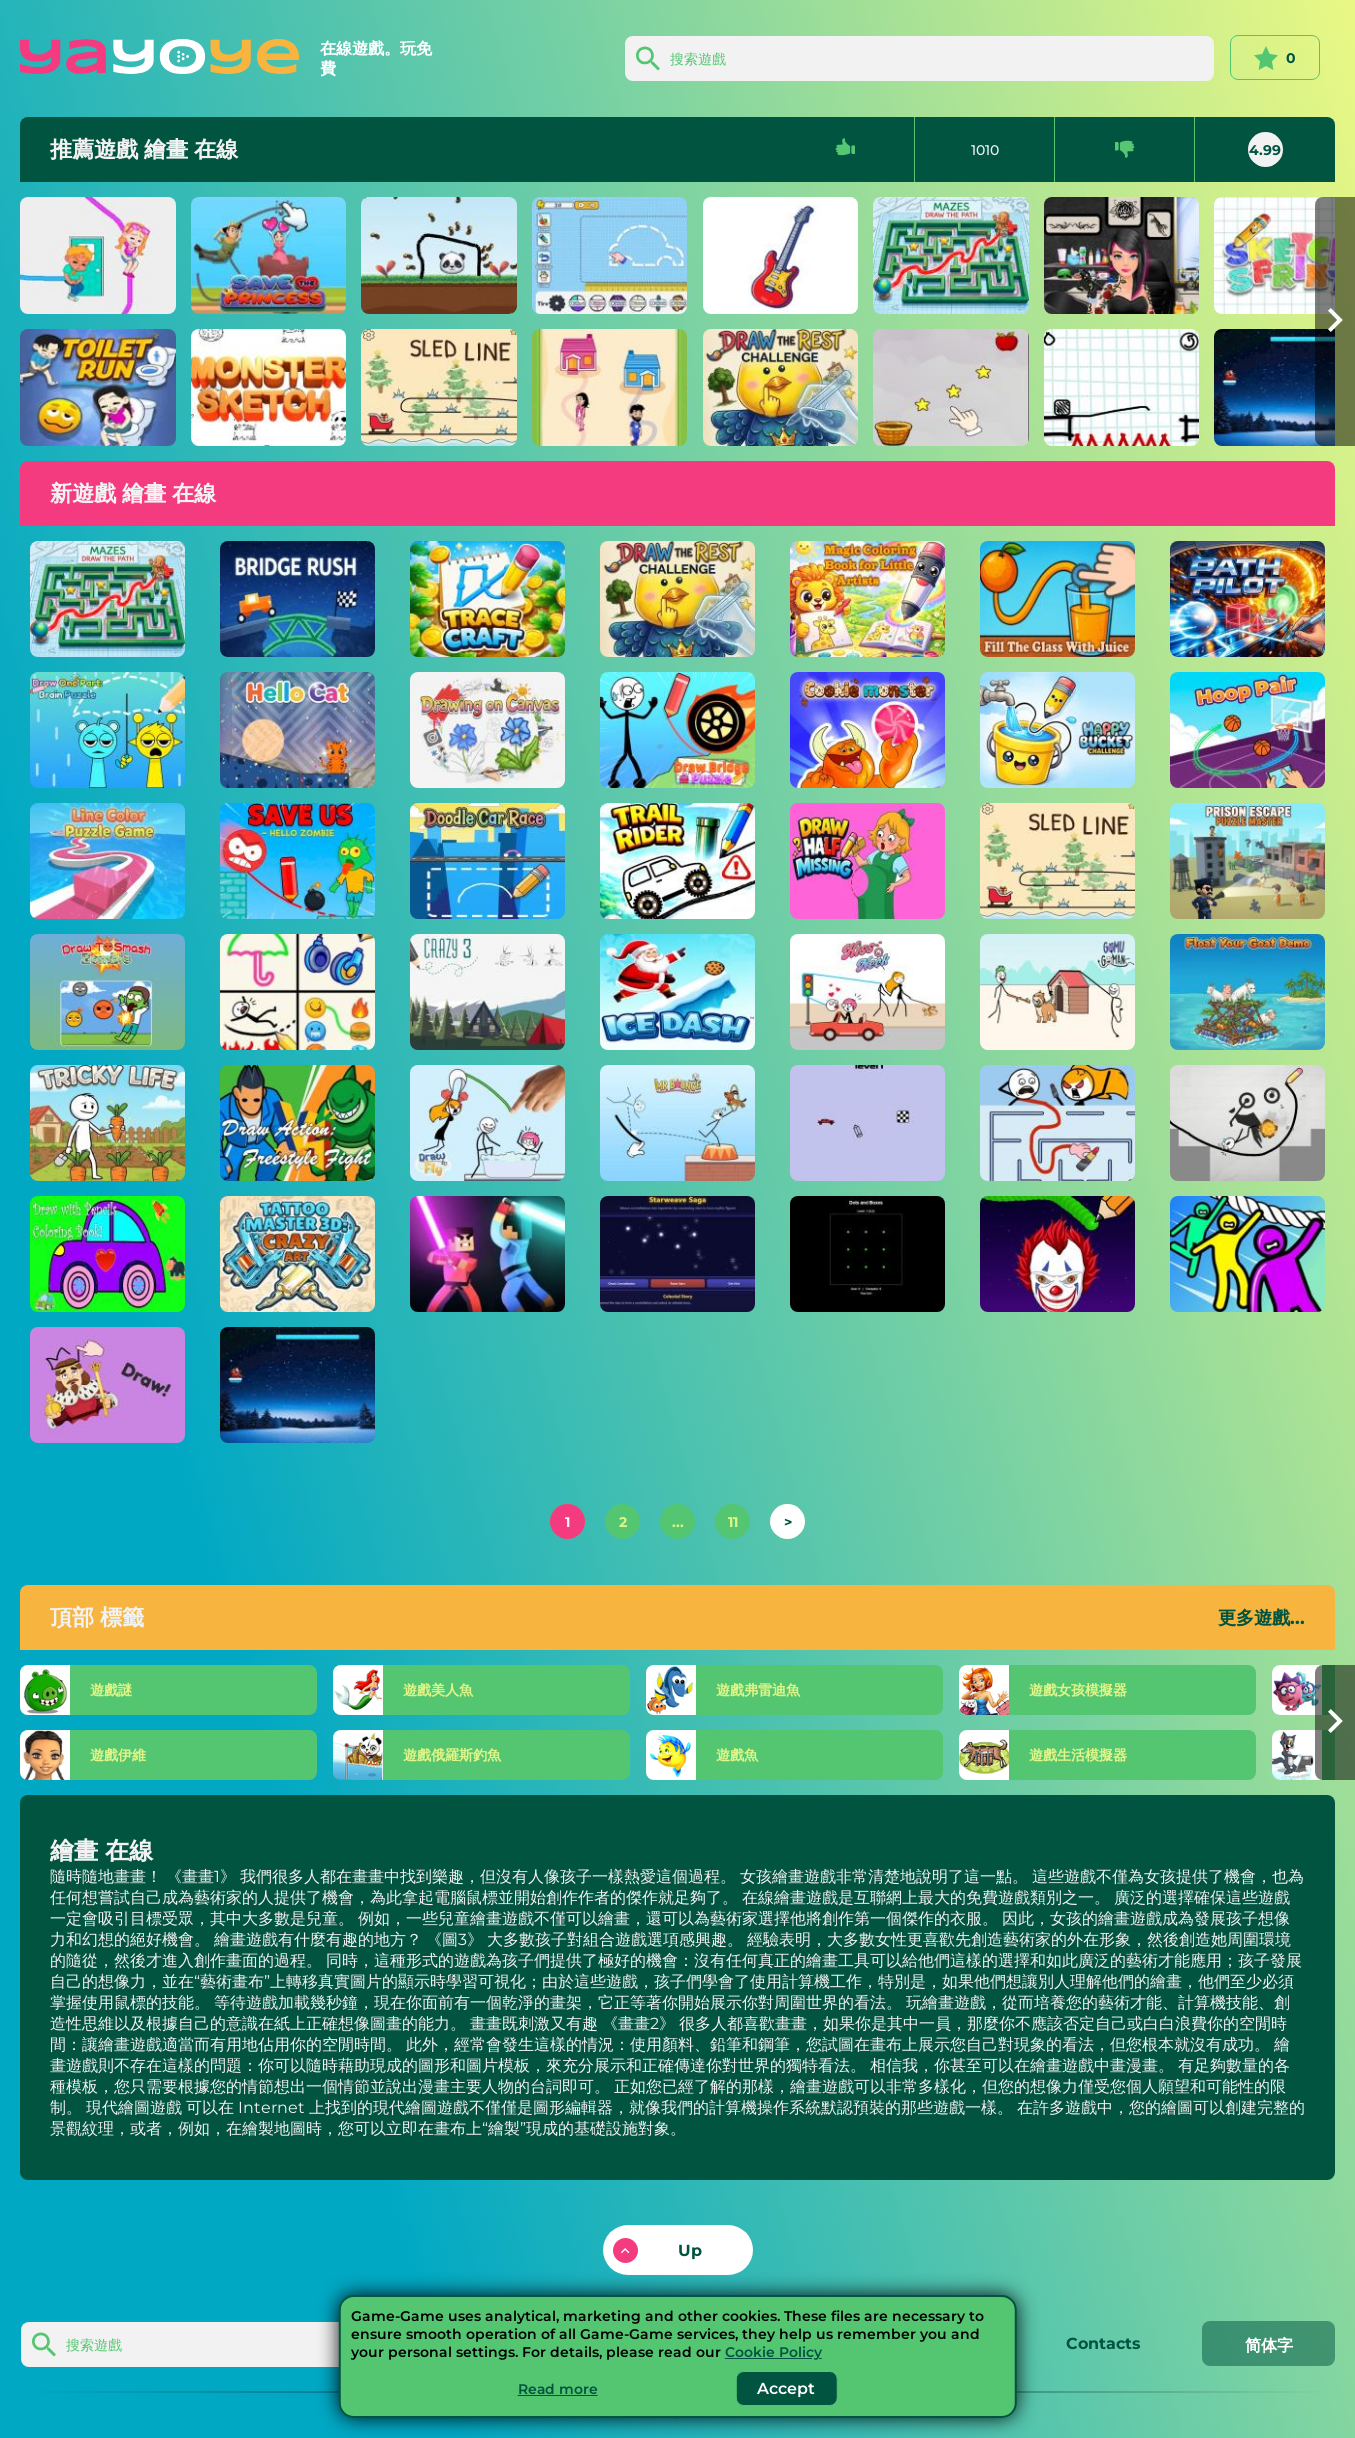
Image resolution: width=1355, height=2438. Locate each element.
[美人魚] (497, 1690)
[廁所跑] (98, 387)
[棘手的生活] (108, 1123)
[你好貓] (298, 730)
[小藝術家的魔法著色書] (868, 599)
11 (733, 1522)
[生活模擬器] (1153, 1755)
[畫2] (1122, 387)
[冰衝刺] (298, 1385)
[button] (1335, 321)
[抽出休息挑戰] (781, 387)
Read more (557, 2389)
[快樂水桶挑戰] (1058, 730)
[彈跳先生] (678, 1123)
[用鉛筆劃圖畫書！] (108, 1254)
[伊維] (169, 1755)
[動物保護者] (439, 255)
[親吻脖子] (868, 992)
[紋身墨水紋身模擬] (1122, 255)
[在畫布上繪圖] (488, 730)
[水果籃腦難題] (951, 387)
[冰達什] (678, 992)
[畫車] (610, 255)
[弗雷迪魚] (825, 1690)
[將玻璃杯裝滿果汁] (1058, 599)
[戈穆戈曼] (1058, 992)
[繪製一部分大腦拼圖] (108, 730)
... (678, 1522)
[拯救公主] (269, 255)
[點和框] (868, 1254)
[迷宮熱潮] (1058, 1123)
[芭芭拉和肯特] (98, 255)
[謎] (169, 1690)
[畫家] (610, 387)
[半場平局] (868, 861)
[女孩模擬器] (1153, 1690)
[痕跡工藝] (488, 599)
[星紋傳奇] (678, 1254)
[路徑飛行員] (1248, 599)
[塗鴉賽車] (488, 861)
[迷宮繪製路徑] (951, 255)
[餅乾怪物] (868, 730)
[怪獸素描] (269, 387)
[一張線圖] (298, 992)
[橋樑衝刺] (298, 599)
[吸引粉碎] (1058, 1254)
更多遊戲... (1261, 1618)
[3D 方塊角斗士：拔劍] (488, 1254)
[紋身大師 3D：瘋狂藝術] (298, 1254)
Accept (787, 2388)
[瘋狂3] (488, 992)
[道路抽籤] (868, 1123)
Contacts (1100, 2343)
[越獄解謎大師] (1248, 861)
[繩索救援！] (1248, 1254)
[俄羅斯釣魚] (497, 1755)
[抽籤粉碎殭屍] (108, 992)
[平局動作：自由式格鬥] (298, 1123)
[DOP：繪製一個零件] (108, 1385)
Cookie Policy (773, 2352)
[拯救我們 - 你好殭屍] (298, 861)
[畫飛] (488, 1123)
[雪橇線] (439, 387)
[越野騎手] (678, 861)
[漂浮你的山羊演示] (1248, 992)
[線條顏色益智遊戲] (108, 861)
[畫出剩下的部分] (781, 255)
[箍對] (1248, 730)
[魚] (825, 1755)
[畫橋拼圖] (678, 730)
